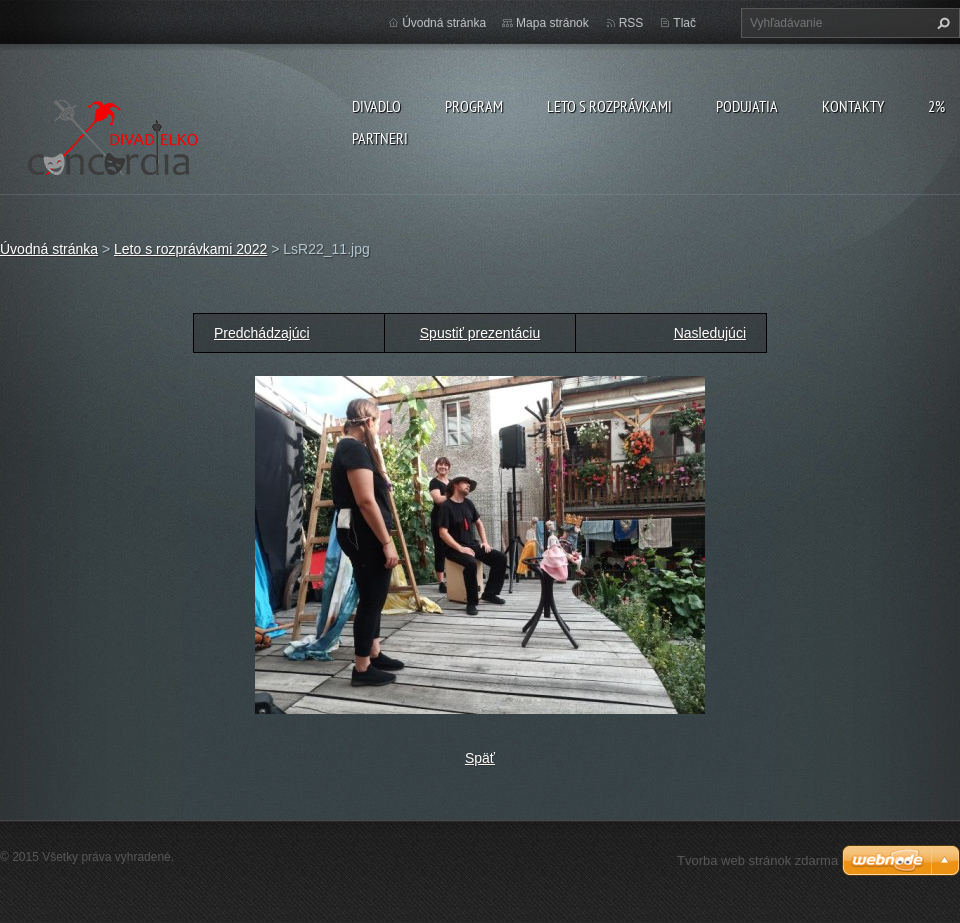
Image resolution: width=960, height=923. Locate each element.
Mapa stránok (552, 23)
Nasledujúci (710, 333)
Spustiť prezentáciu (480, 333)
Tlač (684, 23)
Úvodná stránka (444, 23)
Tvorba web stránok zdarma (757, 860)
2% (936, 106)
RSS (631, 23)
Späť (480, 758)
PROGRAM (474, 106)
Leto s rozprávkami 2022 (190, 249)
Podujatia (747, 106)
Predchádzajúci (262, 333)
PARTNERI (380, 138)
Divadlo (376, 106)
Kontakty (853, 106)
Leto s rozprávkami (609, 106)
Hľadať (941, 23)
